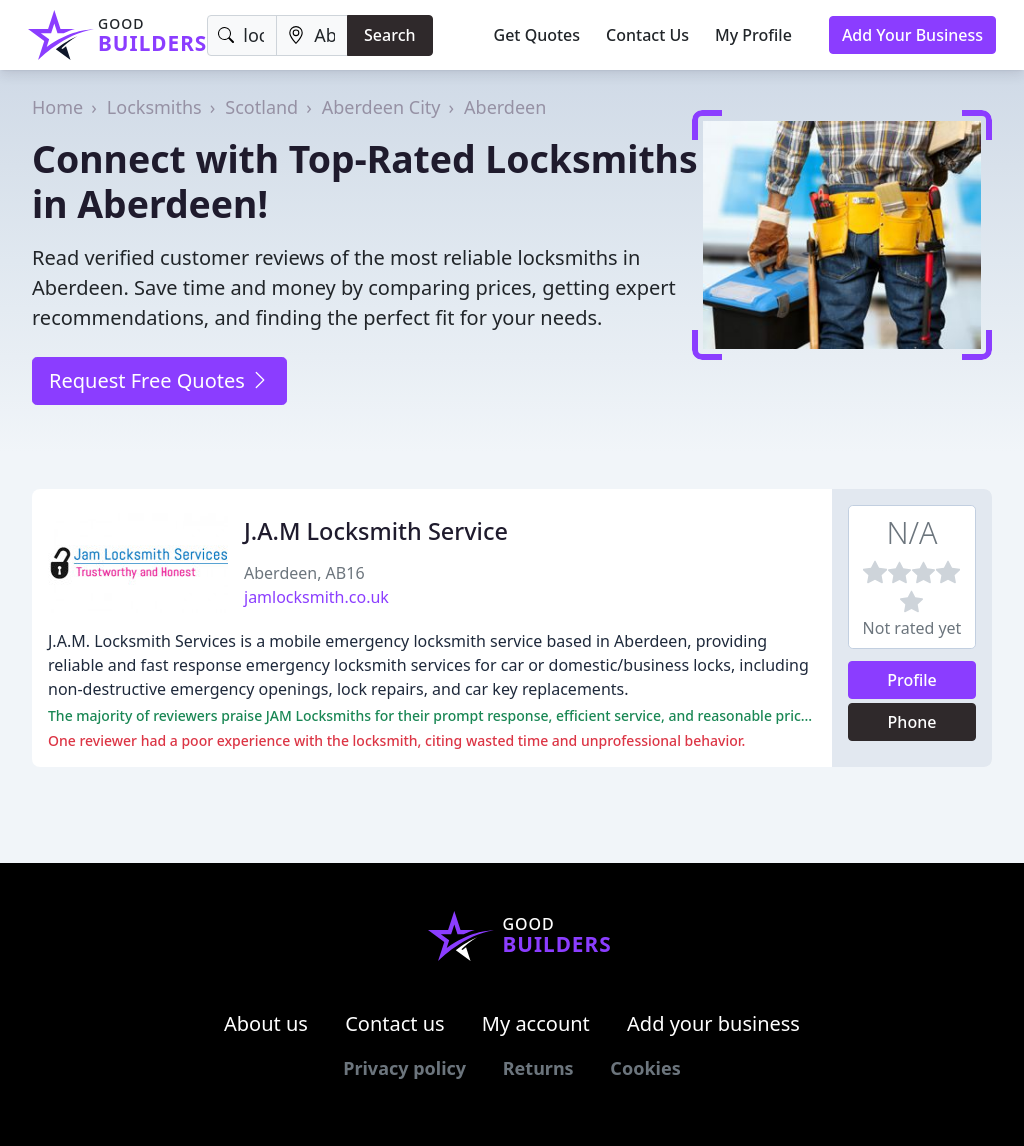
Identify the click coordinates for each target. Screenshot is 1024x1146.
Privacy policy (404, 1068)
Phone (912, 722)
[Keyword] (242, 35)
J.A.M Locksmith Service (376, 531)
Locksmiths (154, 107)
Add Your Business (912, 35)
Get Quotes (537, 35)
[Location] (312, 35)
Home (57, 107)
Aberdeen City (381, 107)
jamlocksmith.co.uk (316, 597)
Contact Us (647, 35)
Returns (538, 1068)
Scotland (261, 107)
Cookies (645, 1068)
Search (389, 35)
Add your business (713, 1023)
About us (266, 1023)
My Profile (753, 35)
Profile (912, 680)
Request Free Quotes (159, 380)
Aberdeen (505, 107)
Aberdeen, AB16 (304, 573)
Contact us (395, 1023)
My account (536, 1023)
